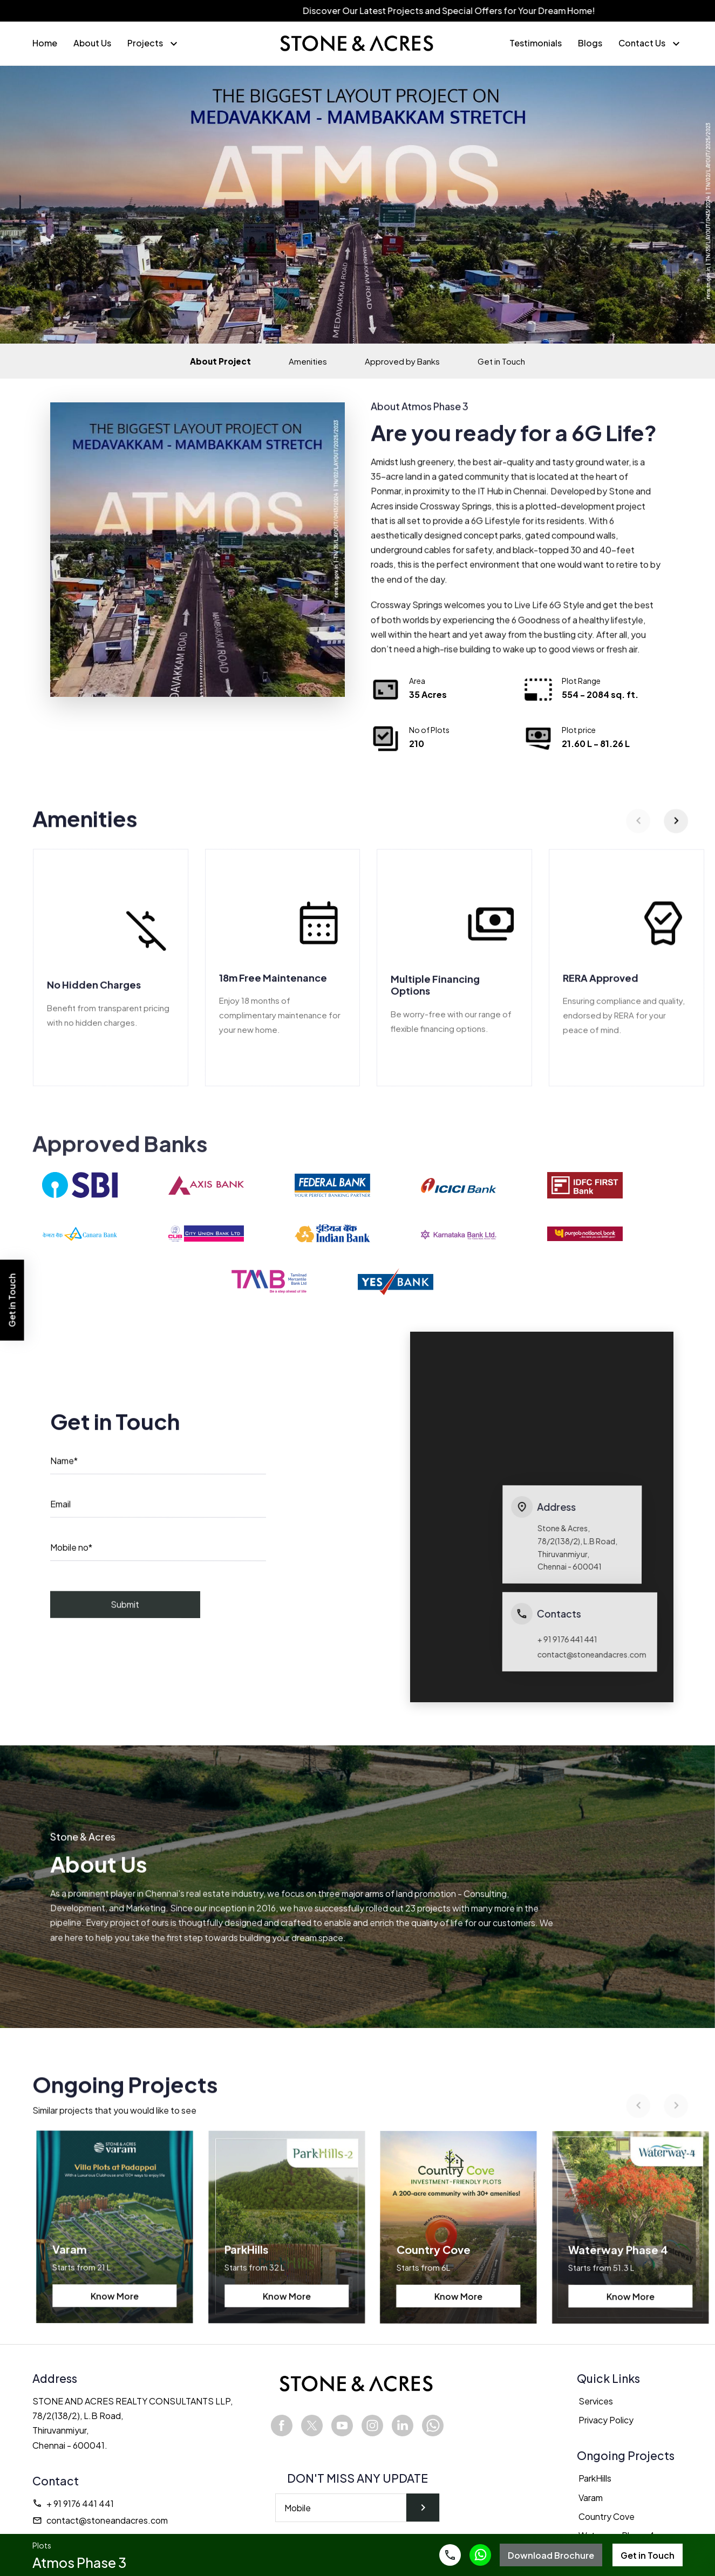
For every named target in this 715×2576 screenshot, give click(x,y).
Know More (114, 2305)
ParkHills (594, 2478)
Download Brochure (551, 2555)
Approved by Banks (402, 361)
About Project (220, 361)
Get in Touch (501, 361)
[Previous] (639, 831)
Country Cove (606, 2516)
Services (595, 2401)
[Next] (677, 831)
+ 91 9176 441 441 (73, 2503)
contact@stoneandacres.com (100, 2520)
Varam (590, 2497)
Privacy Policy (606, 2420)
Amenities (308, 361)
